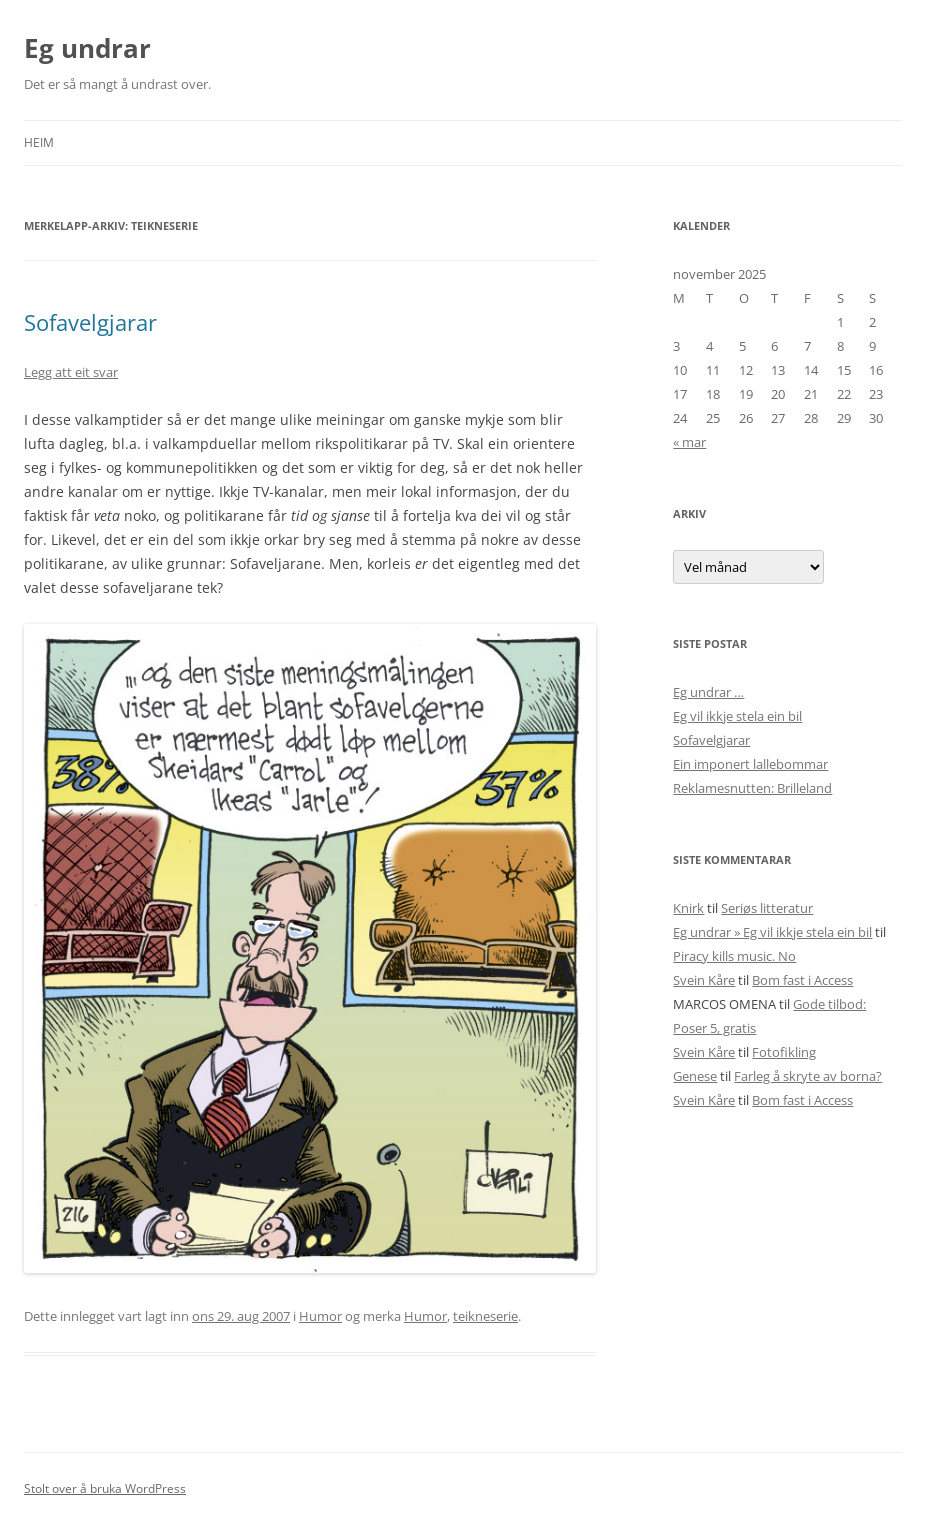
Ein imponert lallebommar (750, 764)
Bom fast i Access (802, 980)
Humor (320, 1316)
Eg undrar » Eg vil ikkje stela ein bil (772, 932)
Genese (695, 1076)
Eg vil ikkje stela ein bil (737, 716)
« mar (689, 442)
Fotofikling (784, 1052)
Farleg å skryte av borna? (808, 1076)
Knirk (688, 908)
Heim (39, 142)
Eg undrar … (708, 692)
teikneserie (485, 1316)
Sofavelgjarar (90, 322)
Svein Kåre (704, 980)
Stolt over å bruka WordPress (105, 1488)
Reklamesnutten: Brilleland (752, 788)
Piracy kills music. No (734, 956)
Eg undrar (87, 48)
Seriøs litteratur (767, 908)
